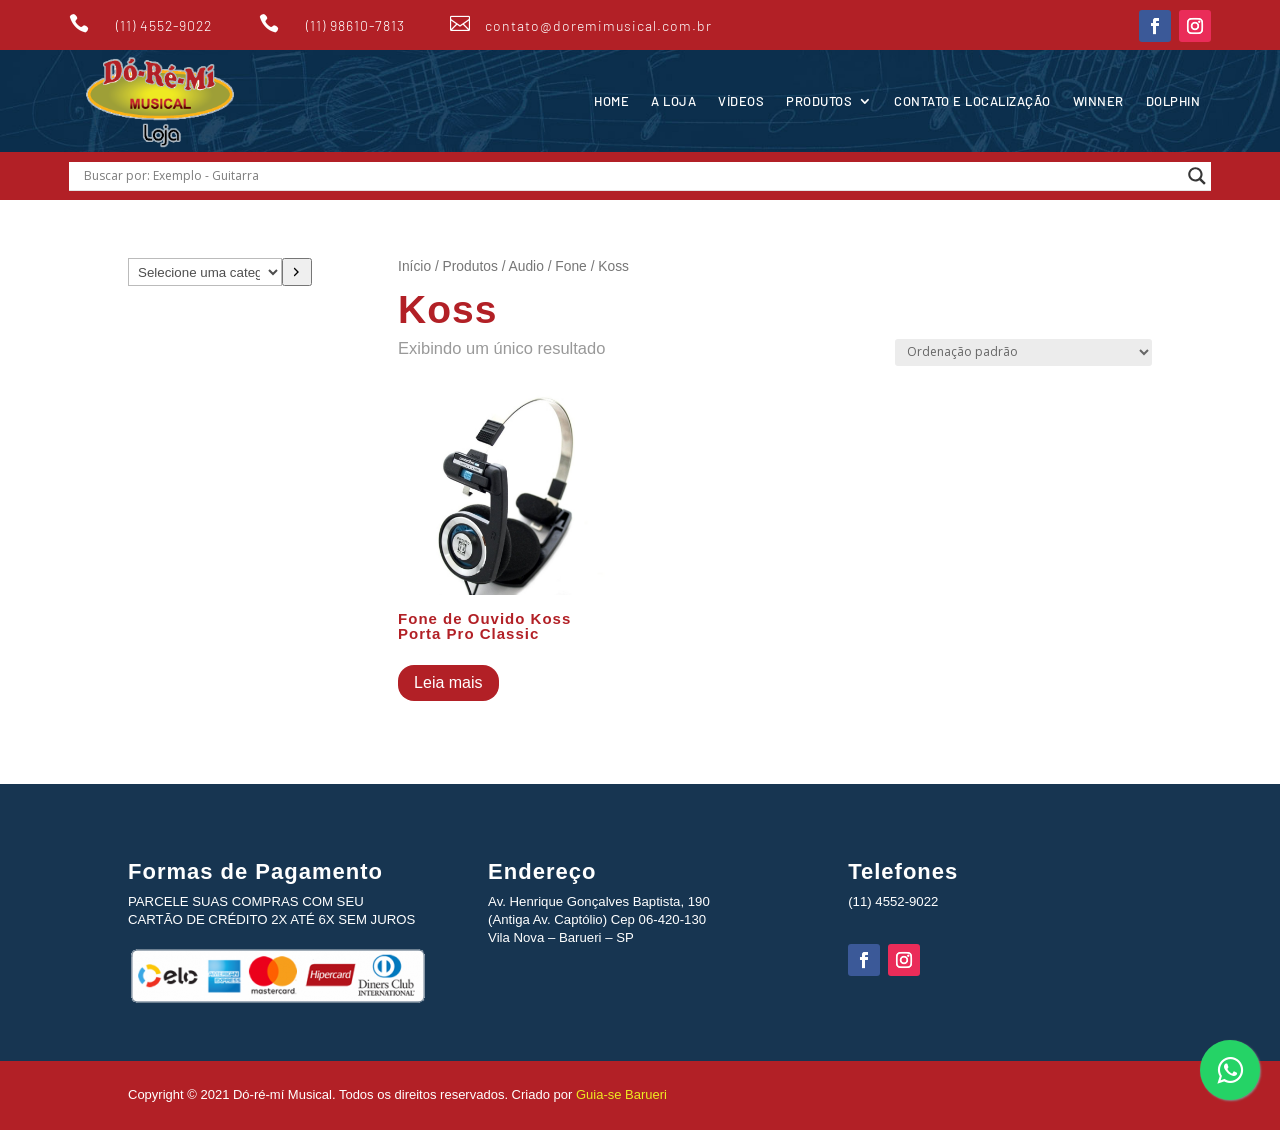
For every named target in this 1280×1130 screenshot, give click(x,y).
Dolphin (1173, 101)
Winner (1098, 101)
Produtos (819, 101)
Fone (570, 266)
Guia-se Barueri (619, 1094)
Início (414, 266)
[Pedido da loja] (1023, 352)
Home (611, 101)
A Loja (673, 101)
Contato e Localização (972, 101)
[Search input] (631, 176)
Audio (526, 266)
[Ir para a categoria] (297, 272)
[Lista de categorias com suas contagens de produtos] (205, 272)
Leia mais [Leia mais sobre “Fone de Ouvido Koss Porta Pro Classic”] (448, 682)
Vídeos (741, 101)
